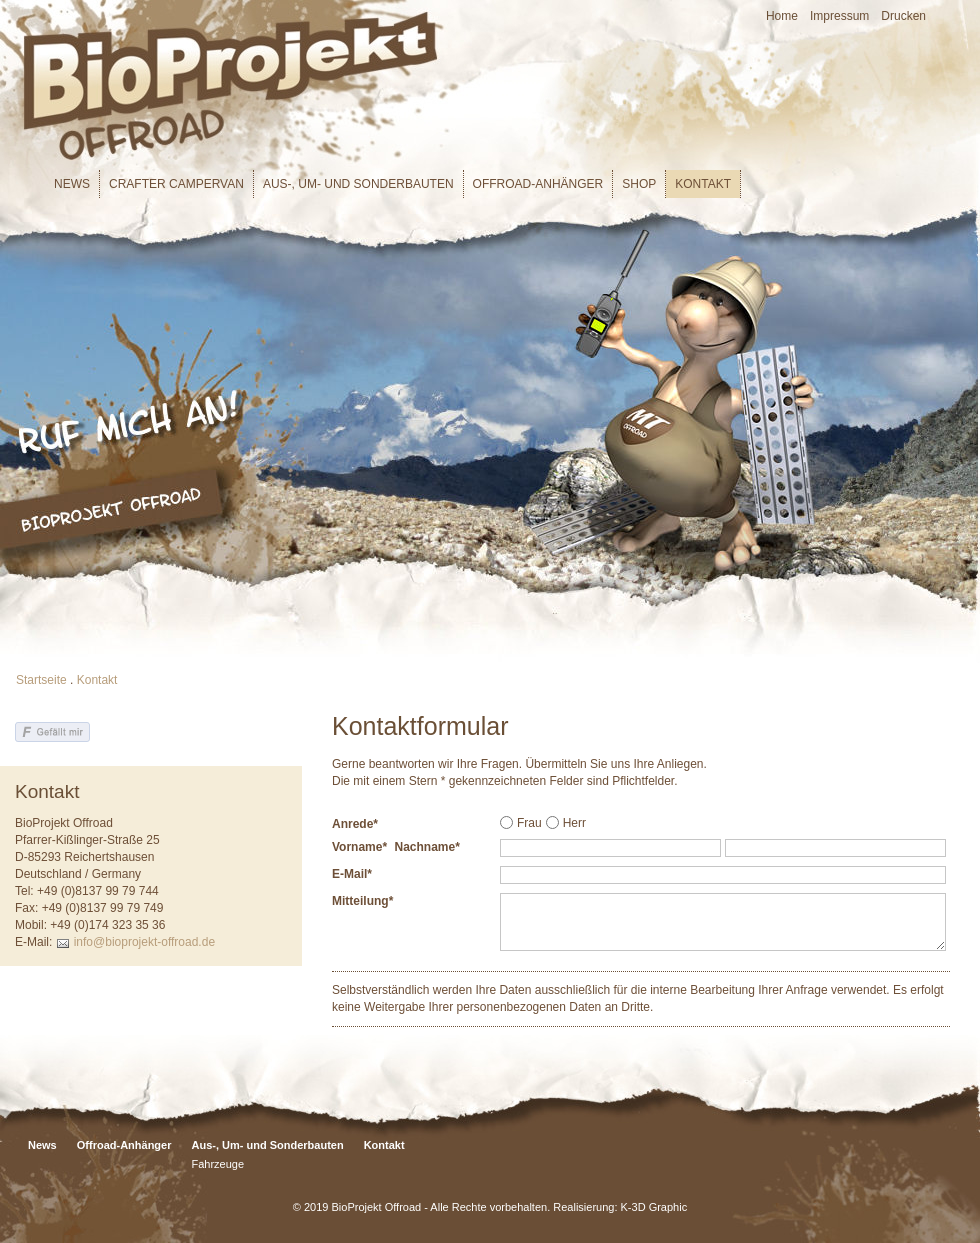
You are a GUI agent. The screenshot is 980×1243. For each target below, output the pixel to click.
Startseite (41, 680)
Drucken (903, 16)
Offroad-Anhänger (538, 184)
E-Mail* (352, 874)
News (72, 184)
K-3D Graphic (654, 1207)
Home (782, 16)
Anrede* (355, 824)
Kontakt (703, 184)
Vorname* (359, 847)
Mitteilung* (362, 901)
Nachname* (426, 847)
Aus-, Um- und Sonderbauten (358, 184)
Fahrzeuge (217, 1164)
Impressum (839, 16)
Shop (639, 184)
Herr (574, 823)
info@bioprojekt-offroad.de (144, 942)
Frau (529, 823)
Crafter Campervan (176, 184)
